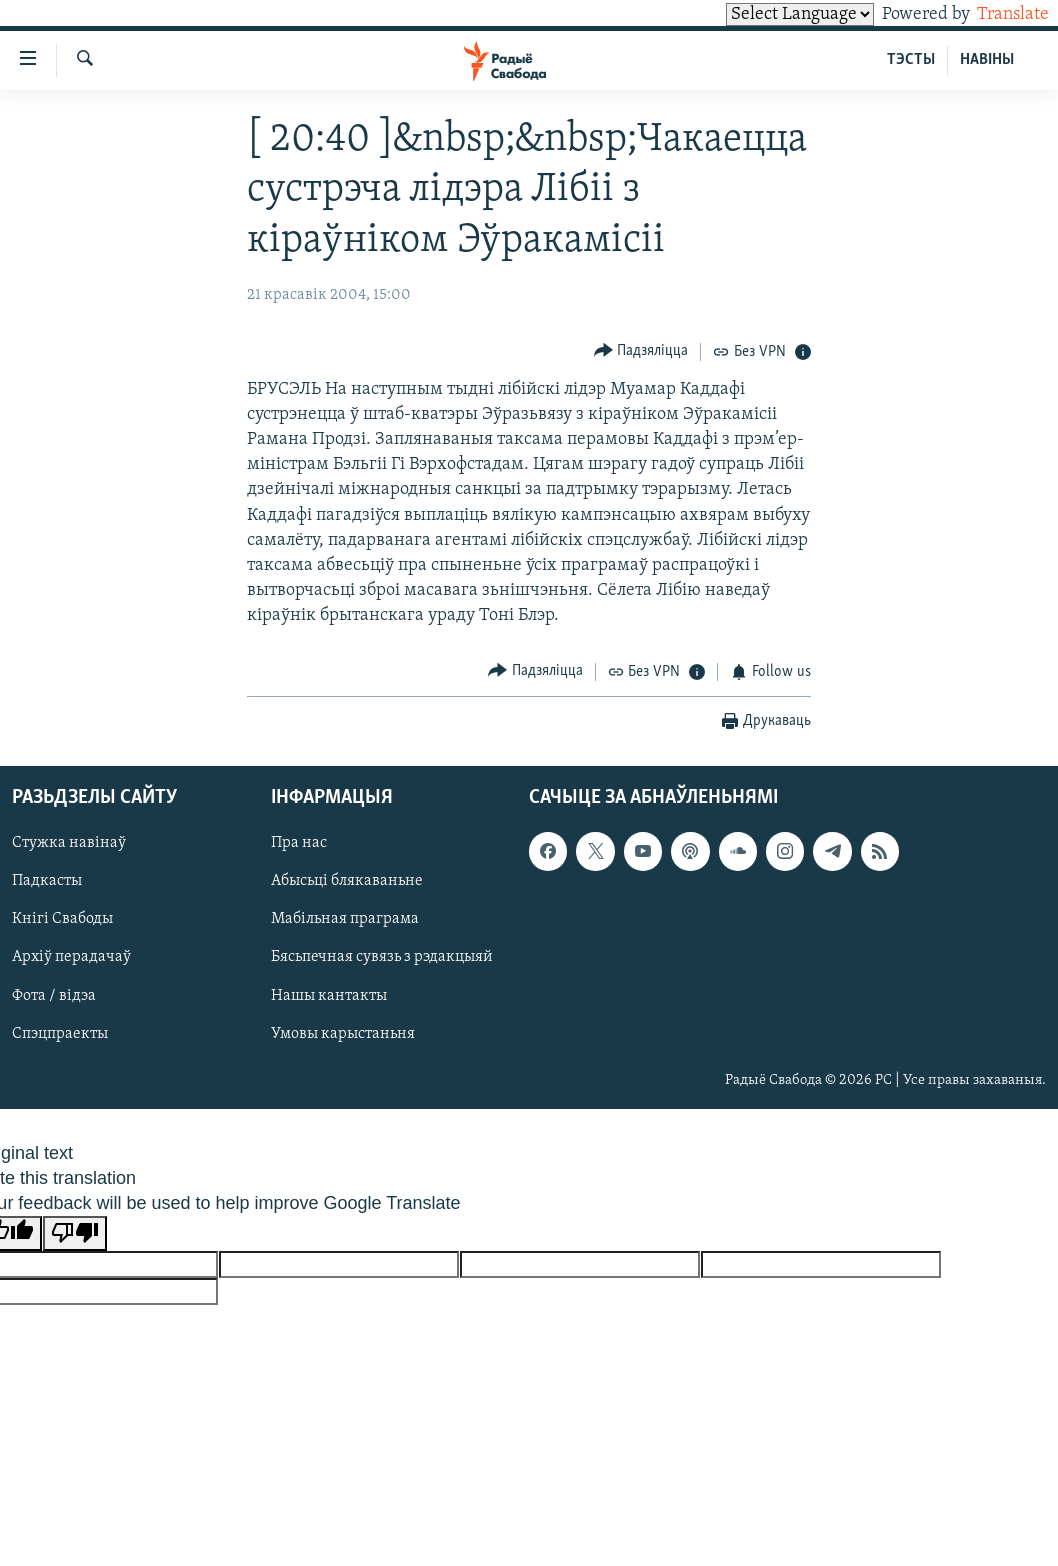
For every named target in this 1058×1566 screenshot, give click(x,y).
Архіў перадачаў (71, 958)
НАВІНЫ (987, 60)
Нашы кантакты (329, 996)
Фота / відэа (54, 996)
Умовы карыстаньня (343, 1034)
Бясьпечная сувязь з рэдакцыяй (382, 958)
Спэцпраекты (60, 1034)
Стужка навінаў (69, 844)
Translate (994, 14)
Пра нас (299, 844)
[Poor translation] (75, 1233)
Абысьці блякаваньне (347, 882)
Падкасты (47, 882)
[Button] (641, 351)
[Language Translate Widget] (766, 14)
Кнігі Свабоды (62, 920)
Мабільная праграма (345, 920)
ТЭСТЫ (911, 60)
